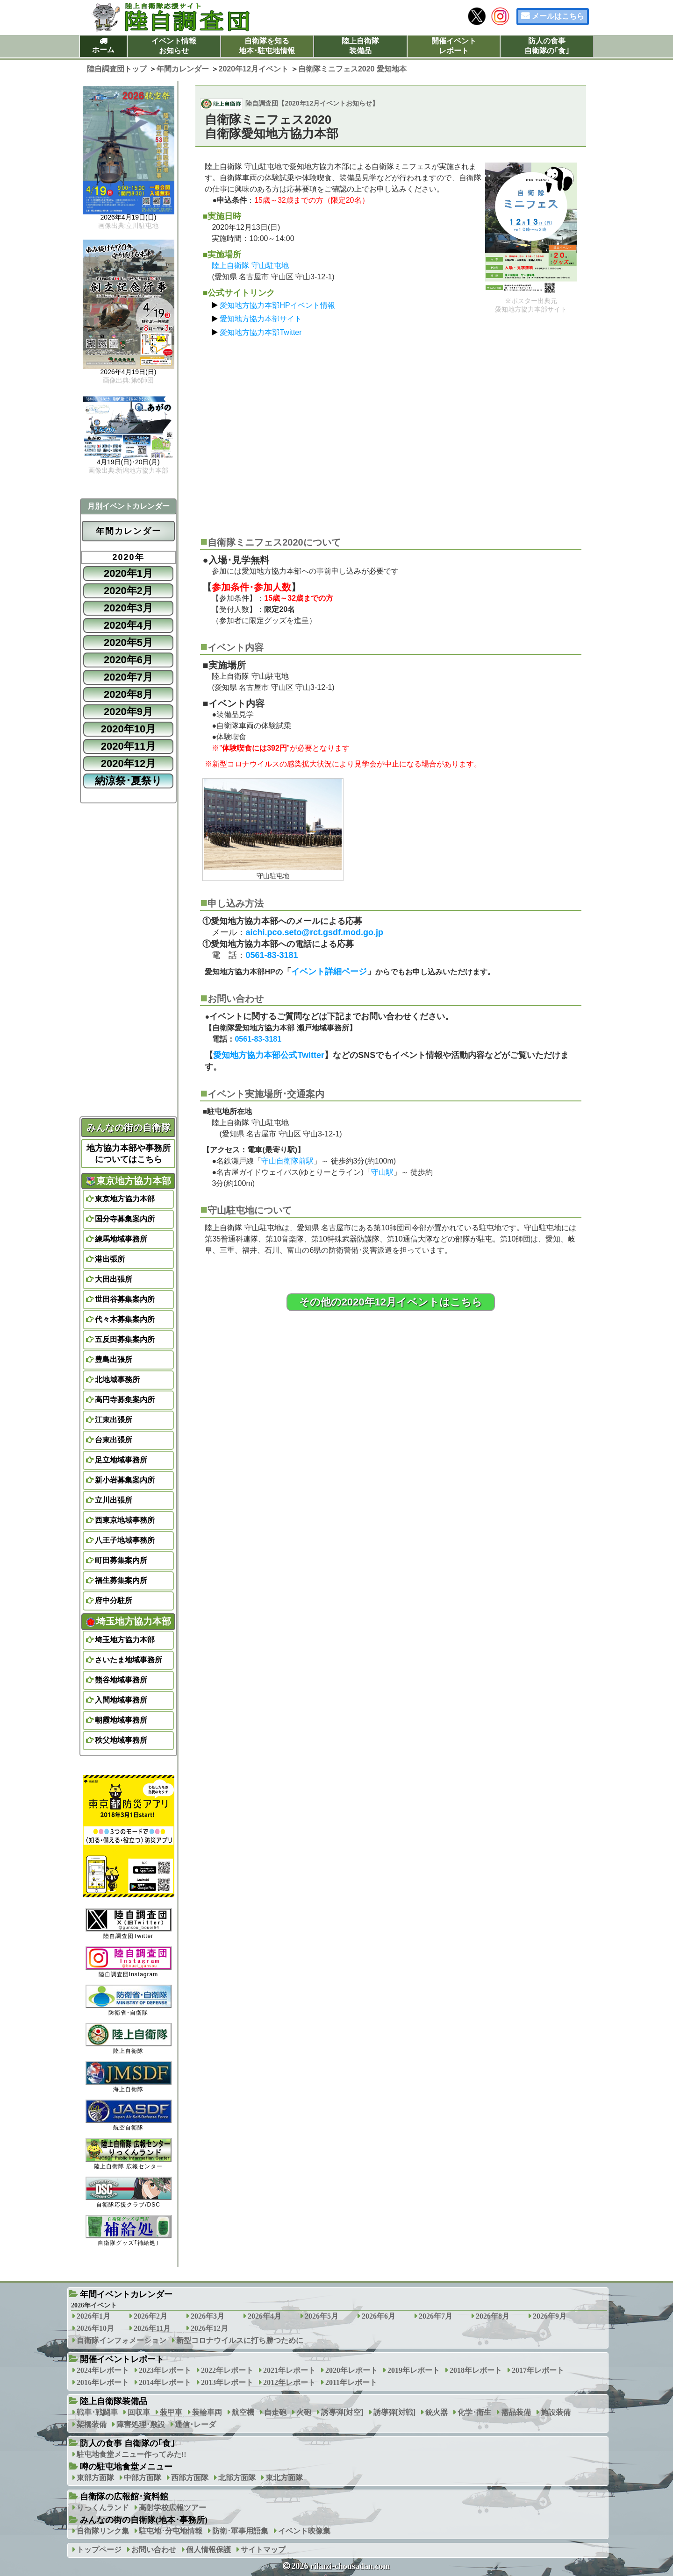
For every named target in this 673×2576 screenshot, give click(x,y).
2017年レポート (538, 2370)
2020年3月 (128, 608)
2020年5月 (128, 642)
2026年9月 (549, 2316)
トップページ (99, 2550)
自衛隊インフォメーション (121, 2340)
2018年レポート (476, 2370)
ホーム (103, 50)
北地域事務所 (117, 1380)
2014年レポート (165, 2382)
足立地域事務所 (121, 1460)
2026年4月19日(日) (128, 217)
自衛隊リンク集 (103, 2531)
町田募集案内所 (121, 1560)
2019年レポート (413, 2370)
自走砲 (275, 2412)
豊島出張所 (113, 1359)
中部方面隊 (142, 2478)
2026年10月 (95, 2328)
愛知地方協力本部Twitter (260, 332)
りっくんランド (103, 2508)
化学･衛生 (474, 2412)
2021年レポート (289, 2370)
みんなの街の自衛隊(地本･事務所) (144, 2520)
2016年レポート (103, 2382)
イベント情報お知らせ (173, 46)
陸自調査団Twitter (129, 1923)
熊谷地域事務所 (121, 1680)
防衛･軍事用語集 (240, 2531)
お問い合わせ (153, 2550)
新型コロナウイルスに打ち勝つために (239, 2340)
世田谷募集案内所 (125, 1299)
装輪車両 (207, 2412)
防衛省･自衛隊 (129, 2000)
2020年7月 (128, 677)
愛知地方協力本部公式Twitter (268, 1055)
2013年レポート (227, 2382)
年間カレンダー (128, 531)
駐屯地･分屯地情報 (170, 2531)
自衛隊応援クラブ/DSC (129, 2192)
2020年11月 (128, 746)
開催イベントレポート (453, 46)
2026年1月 (93, 2316)
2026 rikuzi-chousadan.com (340, 2566)
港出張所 (110, 1259)
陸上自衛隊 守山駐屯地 (250, 266)
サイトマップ (263, 2550)
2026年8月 (492, 2316)
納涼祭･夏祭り (128, 781)
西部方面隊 (189, 2478)
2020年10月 (128, 729)
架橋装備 (92, 2424)
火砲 (303, 2412)
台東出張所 (113, 1440)
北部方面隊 (237, 2478)
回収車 (139, 2412)
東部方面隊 (95, 2478)
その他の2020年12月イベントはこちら (390, 1302)
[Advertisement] (390, 432)
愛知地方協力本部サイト (261, 319)
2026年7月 (435, 2316)
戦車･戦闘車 (97, 2412)
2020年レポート (351, 2370)
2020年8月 (128, 694)
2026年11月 (152, 2328)
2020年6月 (128, 660)
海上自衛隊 (129, 2077)
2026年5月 (321, 2316)
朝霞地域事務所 (121, 1720)
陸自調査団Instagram (129, 1962)
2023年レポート (165, 2370)
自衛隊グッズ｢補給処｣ (129, 2230)
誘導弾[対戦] (394, 2412)
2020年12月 (128, 763)
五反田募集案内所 (125, 1339)
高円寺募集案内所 (125, 1400)
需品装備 (516, 2412)
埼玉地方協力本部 (128, 1621)
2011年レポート (351, 2382)
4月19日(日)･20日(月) (128, 462)
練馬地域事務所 (121, 1239)
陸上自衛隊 (129, 2038)
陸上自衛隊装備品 (360, 46)
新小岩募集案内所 (125, 1480)
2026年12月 (209, 2328)
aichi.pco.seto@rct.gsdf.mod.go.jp (314, 932)
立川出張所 (113, 1500)
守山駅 (382, 1172)
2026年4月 (264, 2316)
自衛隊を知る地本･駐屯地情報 (267, 46)
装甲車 (171, 2412)
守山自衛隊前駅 (287, 1161)
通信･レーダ (195, 2424)
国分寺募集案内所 (125, 1219)
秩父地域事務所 (121, 1740)
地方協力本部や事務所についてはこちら (128, 1153)
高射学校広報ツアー (172, 2508)
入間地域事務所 (121, 1700)
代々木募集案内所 (125, 1319)
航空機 (243, 2412)
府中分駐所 (113, 1600)
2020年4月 (128, 625)
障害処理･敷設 (140, 2424)
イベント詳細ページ (329, 971)
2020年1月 (128, 573)
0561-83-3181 (271, 955)
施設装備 (556, 2412)
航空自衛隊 (129, 2115)
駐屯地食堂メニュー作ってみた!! (131, 2454)
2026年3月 (207, 2316)
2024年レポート (103, 2370)
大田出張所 (113, 1279)
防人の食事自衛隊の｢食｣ (546, 46)
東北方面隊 (284, 2478)
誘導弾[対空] (342, 2412)
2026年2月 (150, 2316)
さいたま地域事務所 (128, 1660)
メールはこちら (558, 16)
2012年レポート (289, 2382)
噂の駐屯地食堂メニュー (126, 2466)
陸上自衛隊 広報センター (129, 2153)
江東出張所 (113, 1420)
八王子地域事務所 (125, 1540)
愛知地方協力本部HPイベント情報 (277, 305)
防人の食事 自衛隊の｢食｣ (127, 2443)
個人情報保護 (208, 2550)
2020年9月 (128, 711)
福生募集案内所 (121, 1580)
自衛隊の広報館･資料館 (124, 2496)
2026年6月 (378, 2316)
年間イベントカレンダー (126, 2294)
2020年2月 (128, 590)
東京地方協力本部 (128, 1181)
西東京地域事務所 (125, 1520)
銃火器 (436, 2412)
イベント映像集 (304, 2531)
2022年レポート (227, 2370)
